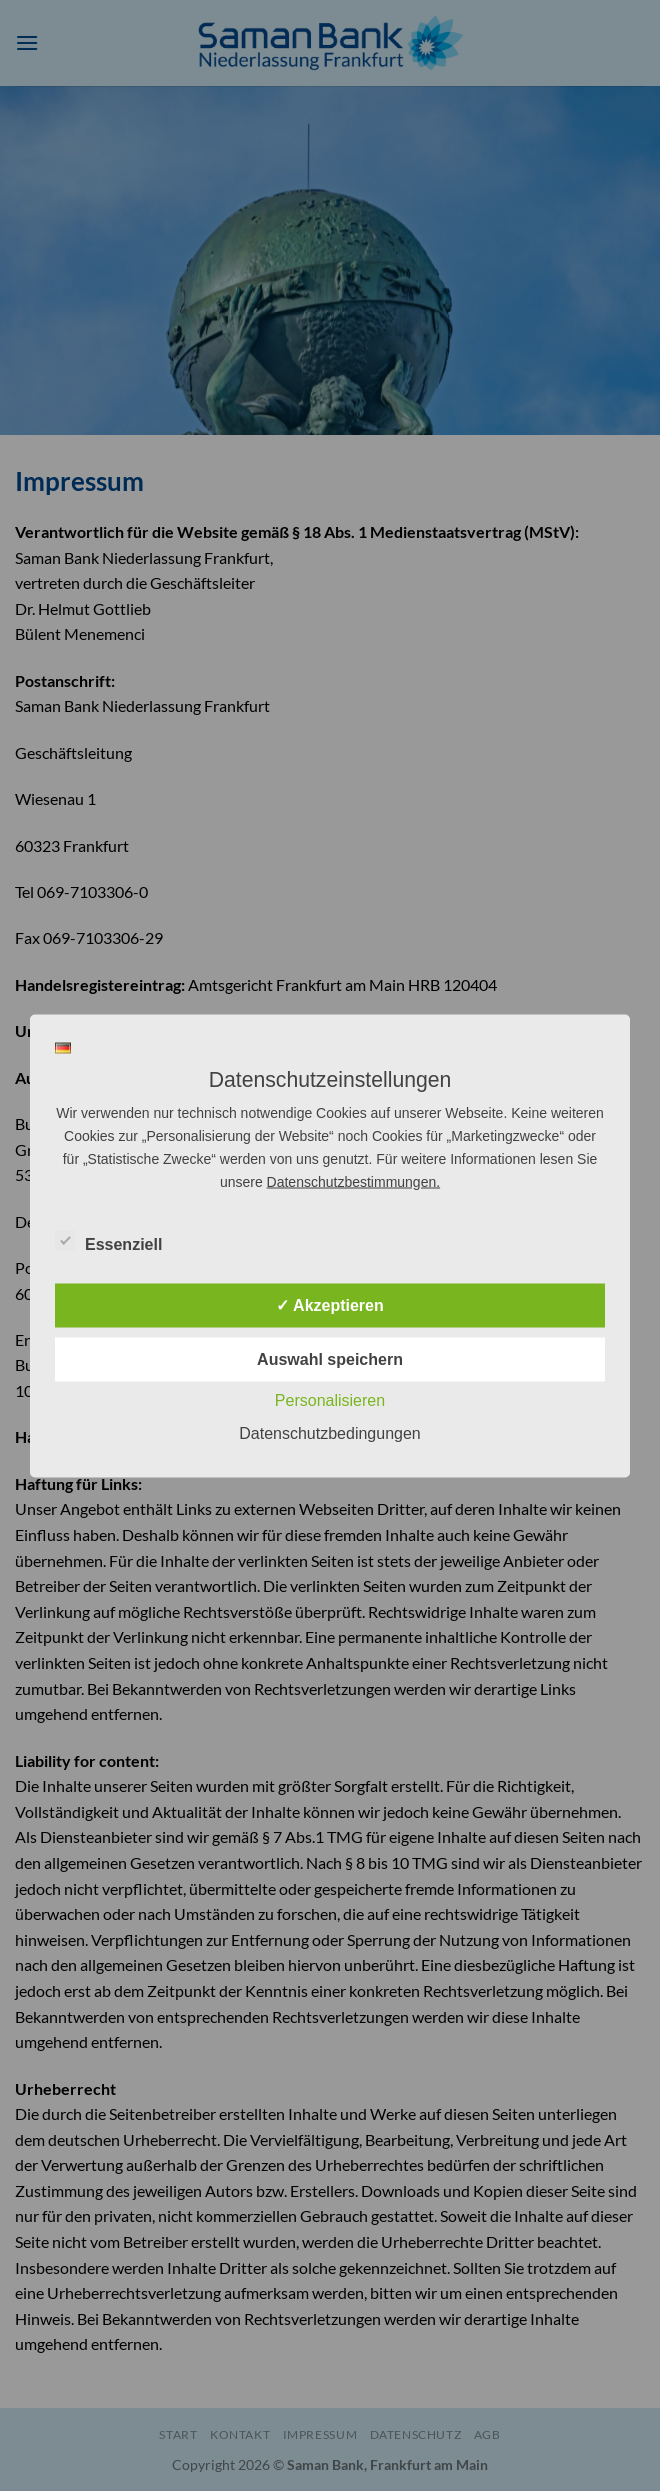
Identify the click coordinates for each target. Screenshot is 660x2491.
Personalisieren (330, 1399)
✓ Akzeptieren (330, 1304)
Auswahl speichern (330, 1358)
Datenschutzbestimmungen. (354, 1181)
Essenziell (108, 1241)
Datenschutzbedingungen (329, 1432)
